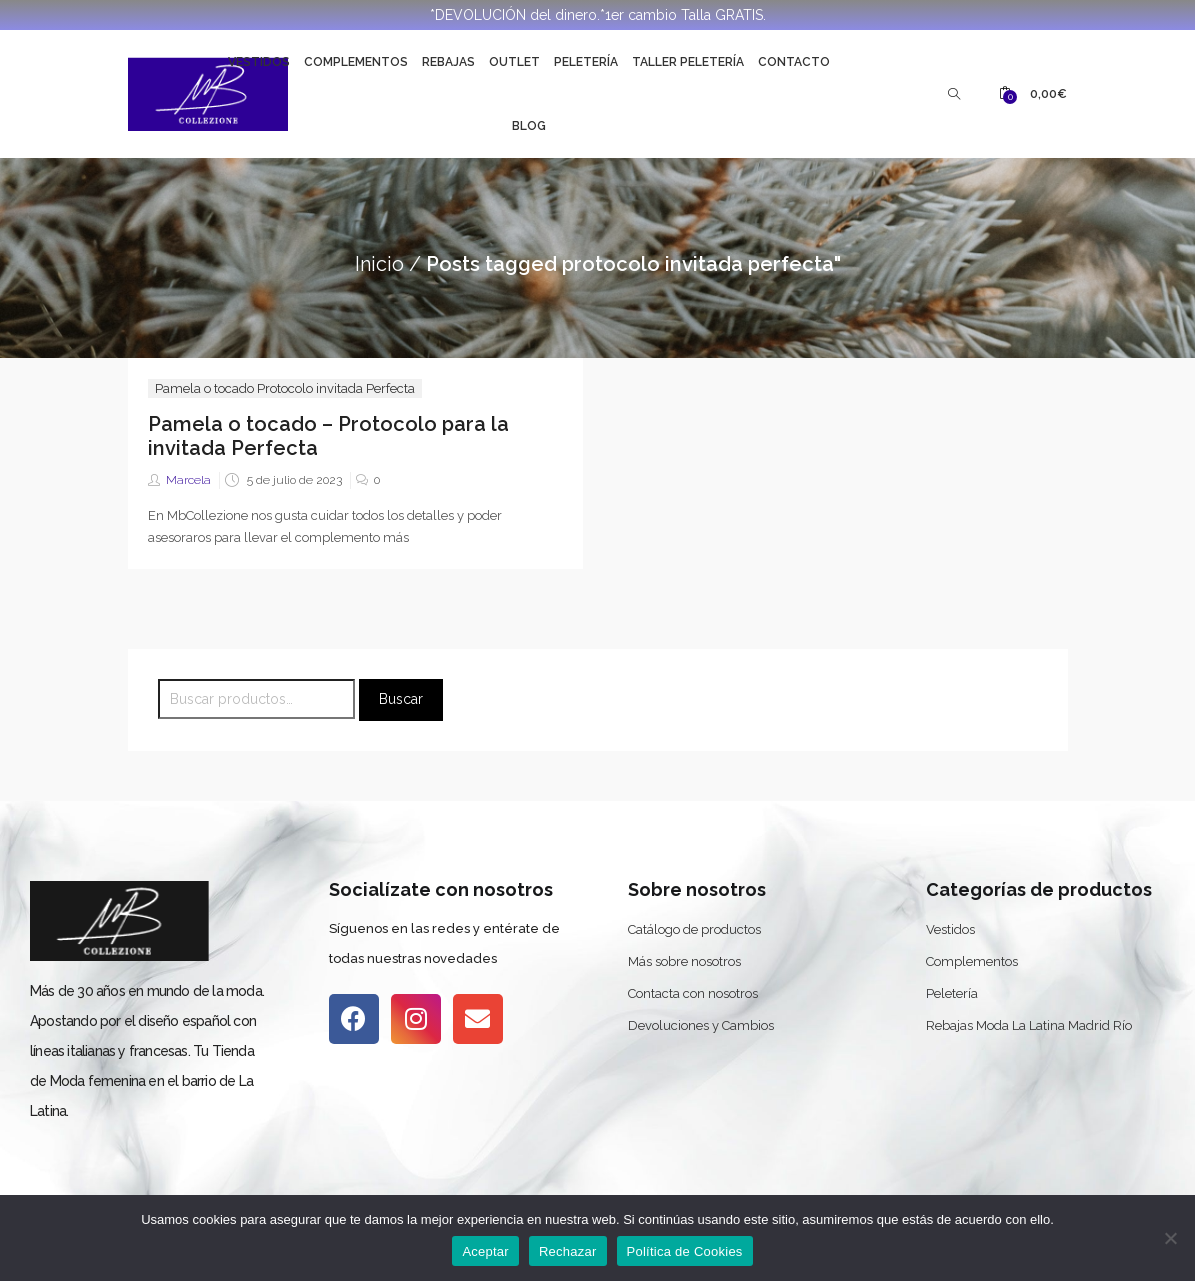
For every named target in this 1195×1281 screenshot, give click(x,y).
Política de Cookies (685, 1251)
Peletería (586, 62)
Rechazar (568, 1251)
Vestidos (259, 62)
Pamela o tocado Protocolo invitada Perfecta (285, 388)
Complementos (356, 62)
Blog (529, 126)
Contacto (794, 62)
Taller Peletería (688, 62)
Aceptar (485, 1251)
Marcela (188, 480)
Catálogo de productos (694, 929)
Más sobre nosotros (684, 961)
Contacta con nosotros (693, 993)
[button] (1033, 94)
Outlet (514, 62)
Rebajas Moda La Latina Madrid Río (1029, 1025)
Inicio (379, 264)
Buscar (401, 699)
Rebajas (448, 62)
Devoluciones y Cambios (701, 1025)
